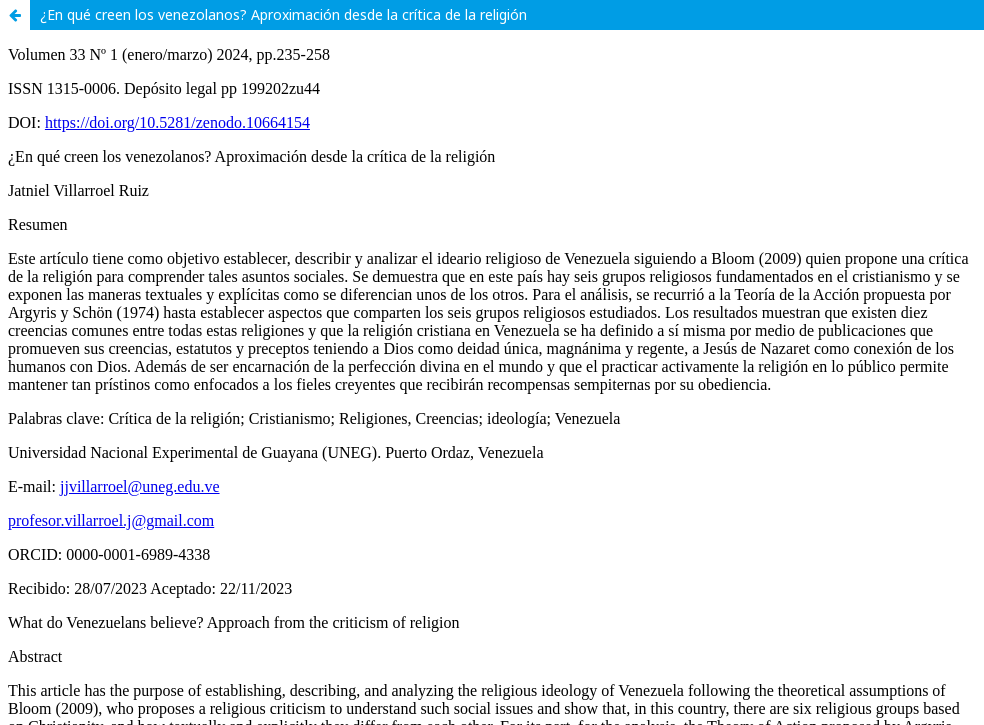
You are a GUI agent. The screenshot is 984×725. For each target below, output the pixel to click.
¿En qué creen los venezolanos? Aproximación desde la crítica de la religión (283, 14)
